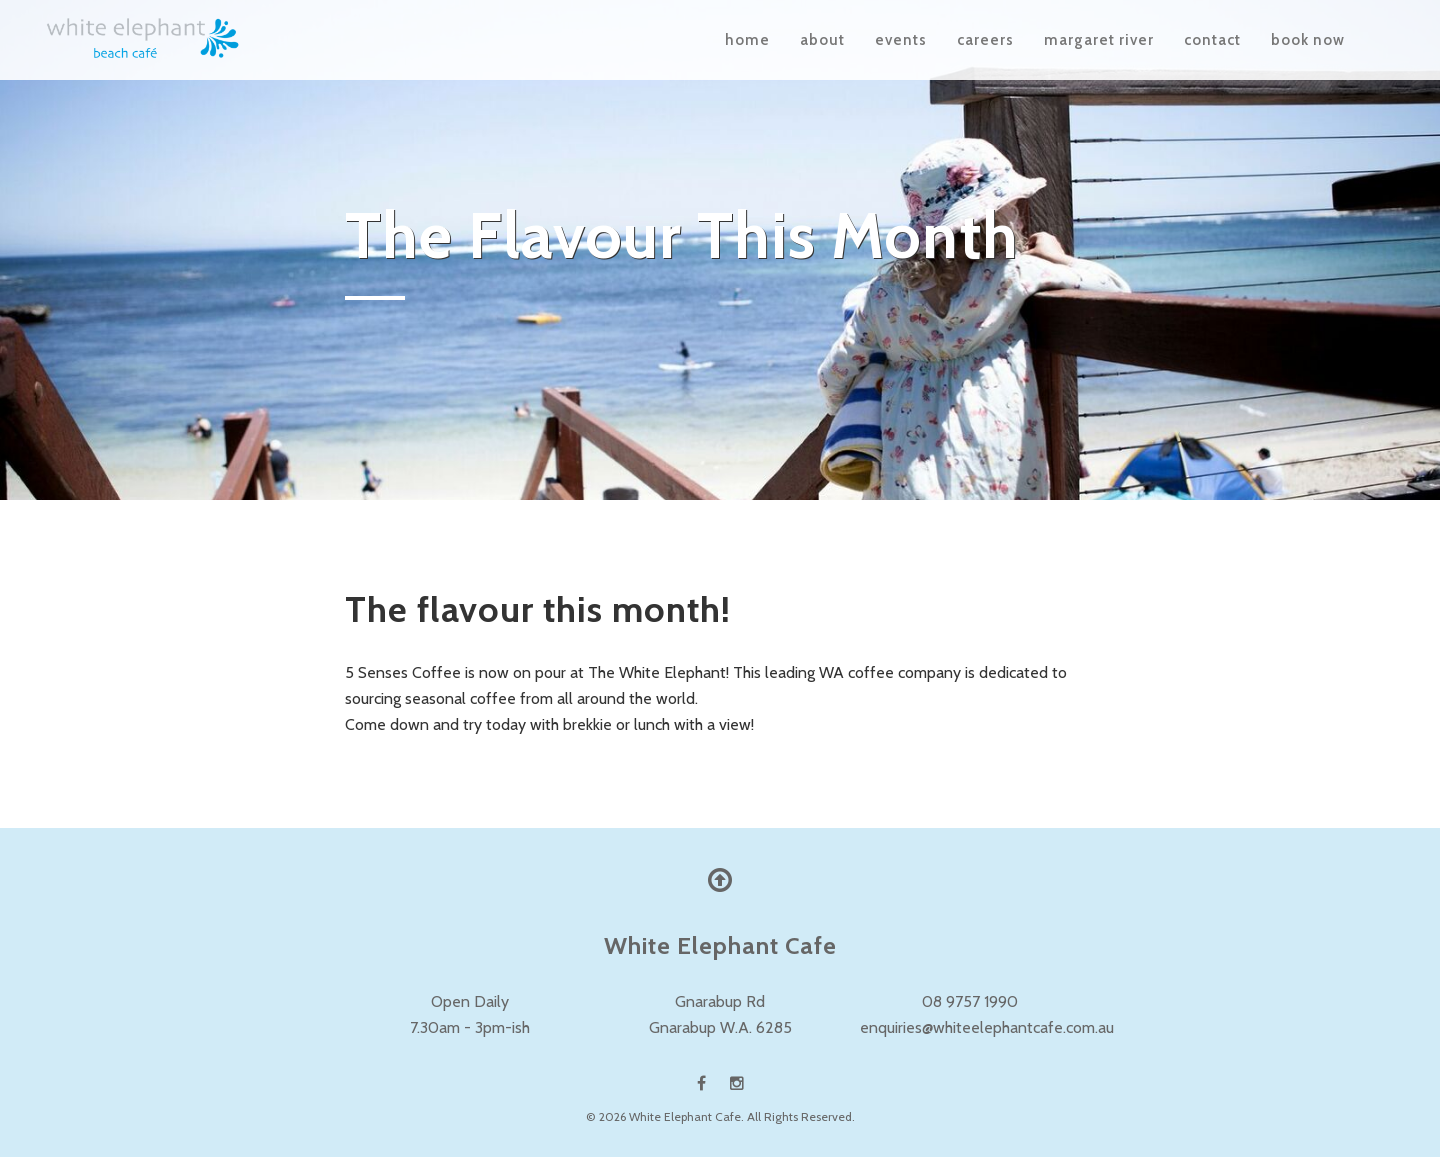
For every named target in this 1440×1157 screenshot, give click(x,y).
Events (901, 40)
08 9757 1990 (970, 1001)
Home (747, 40)
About (822, 40)
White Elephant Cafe (685, 1116)
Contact (1212, 40)
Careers (985, 40)
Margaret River (1099, 40)
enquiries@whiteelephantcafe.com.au (987, 1027)
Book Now (1308, 40)
